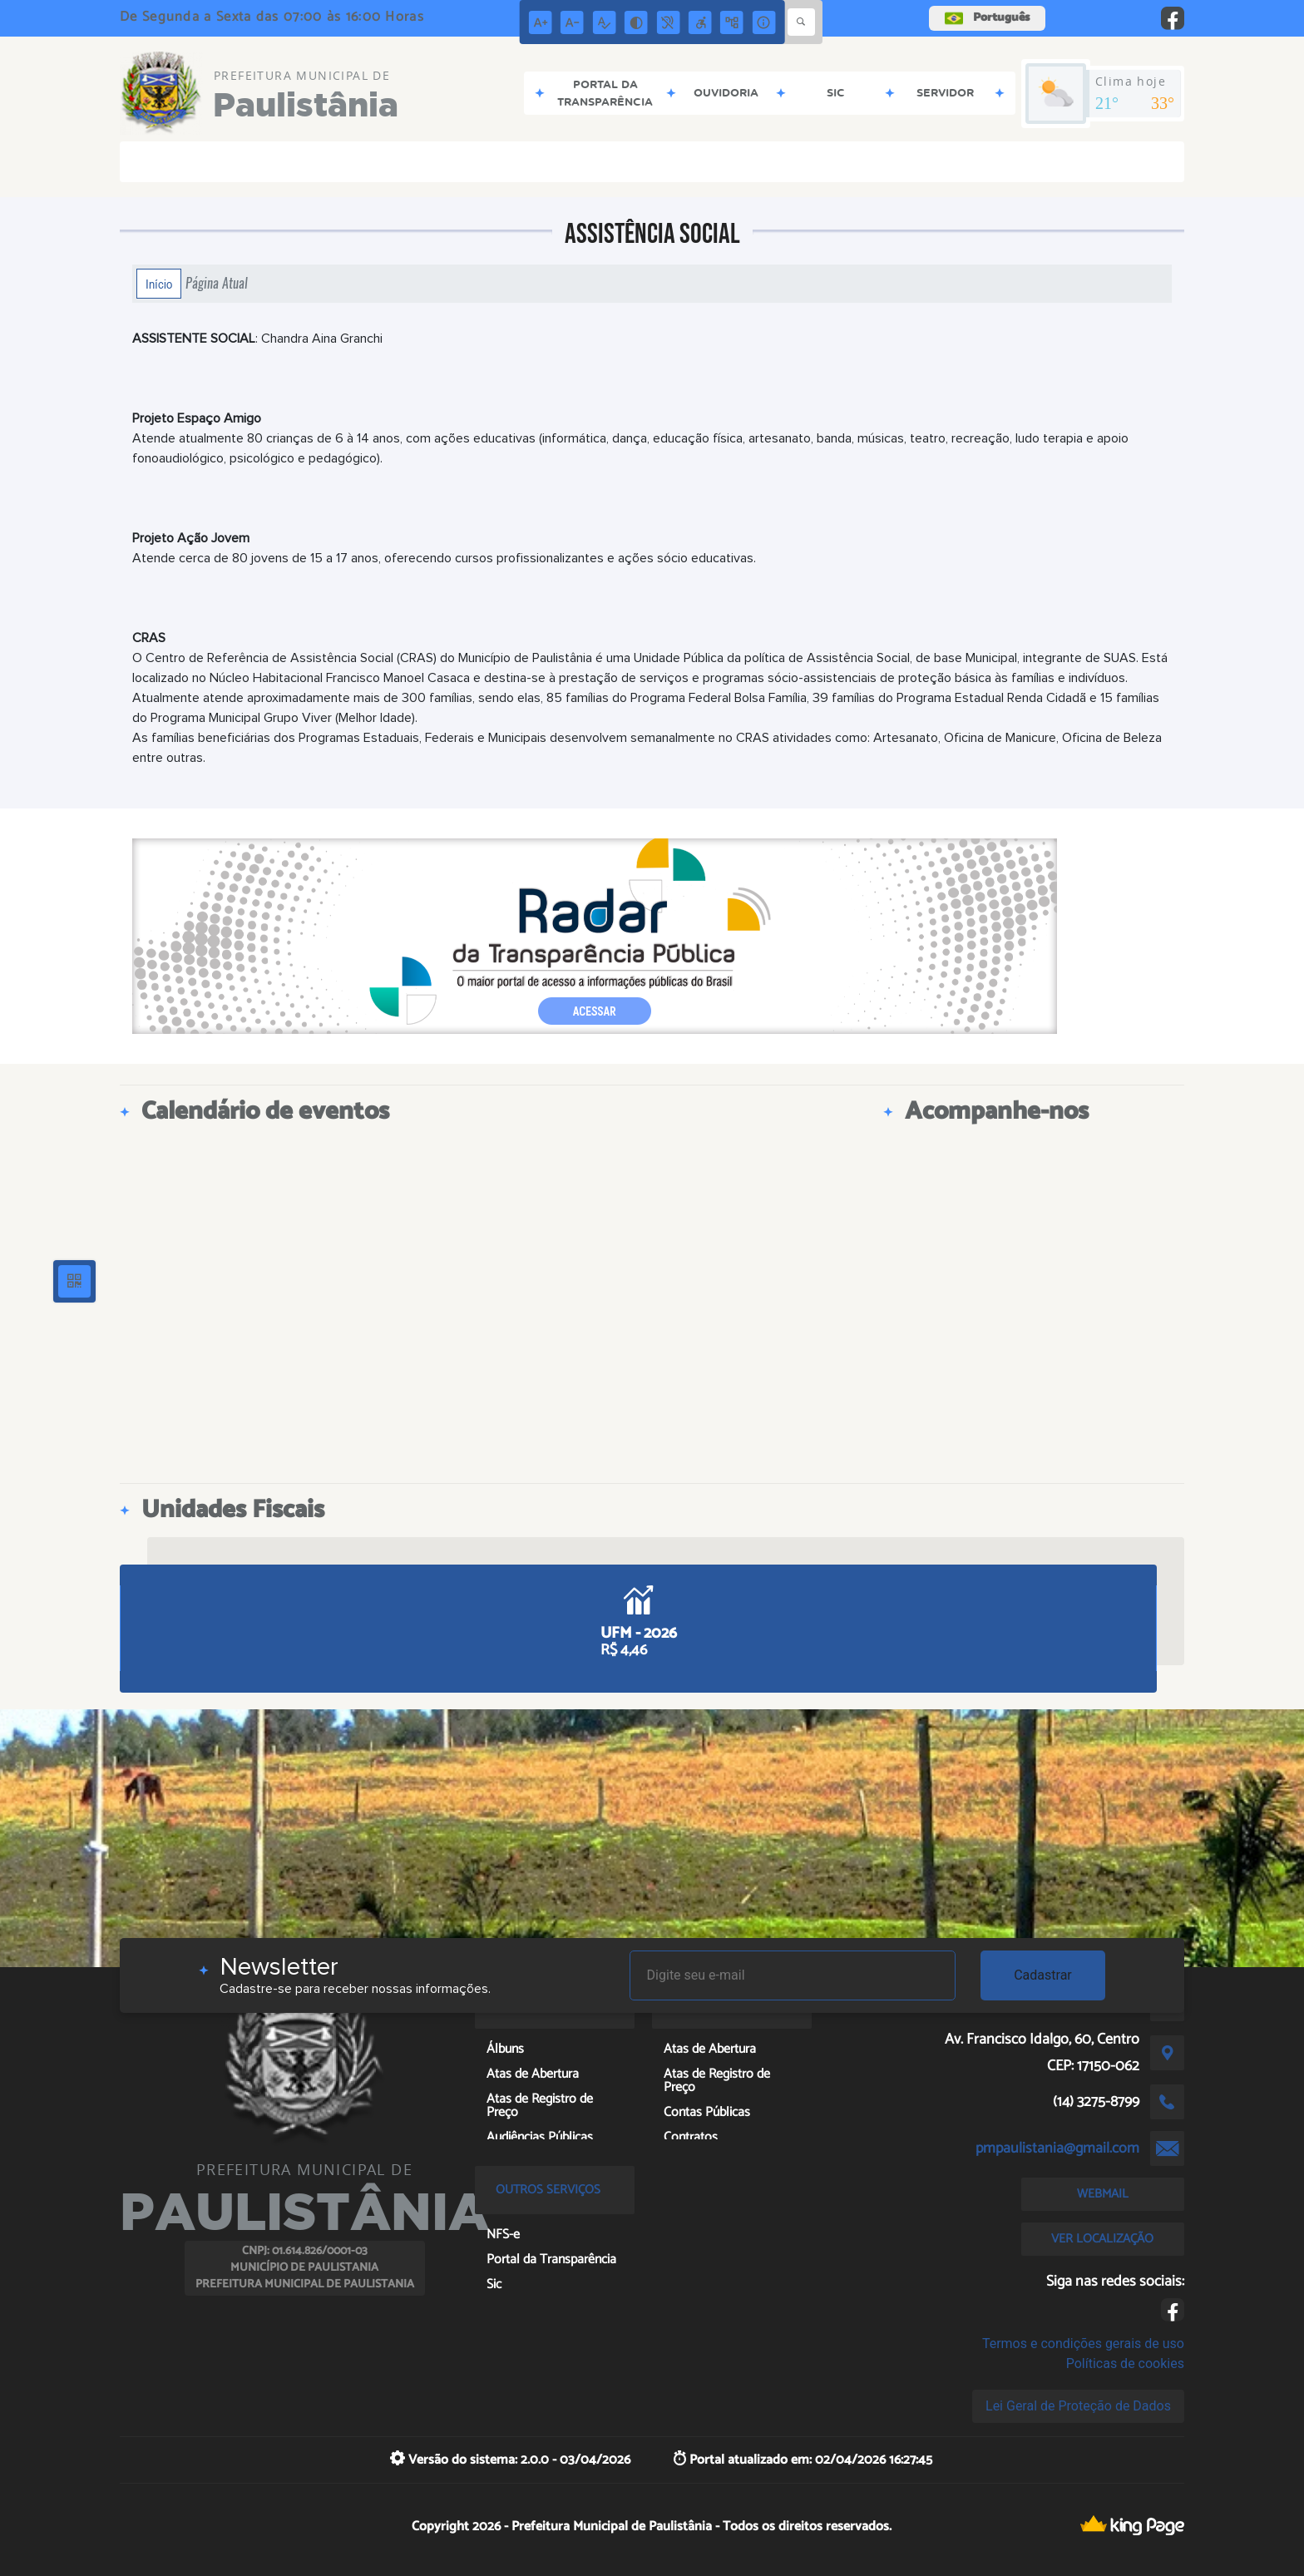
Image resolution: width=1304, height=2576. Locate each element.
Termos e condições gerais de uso (1083, 2343)
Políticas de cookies (1125, 2363)
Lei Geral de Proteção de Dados (1078, 2406)
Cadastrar (1043, 1975)
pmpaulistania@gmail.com (1057, 2148)
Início (159, 283)
